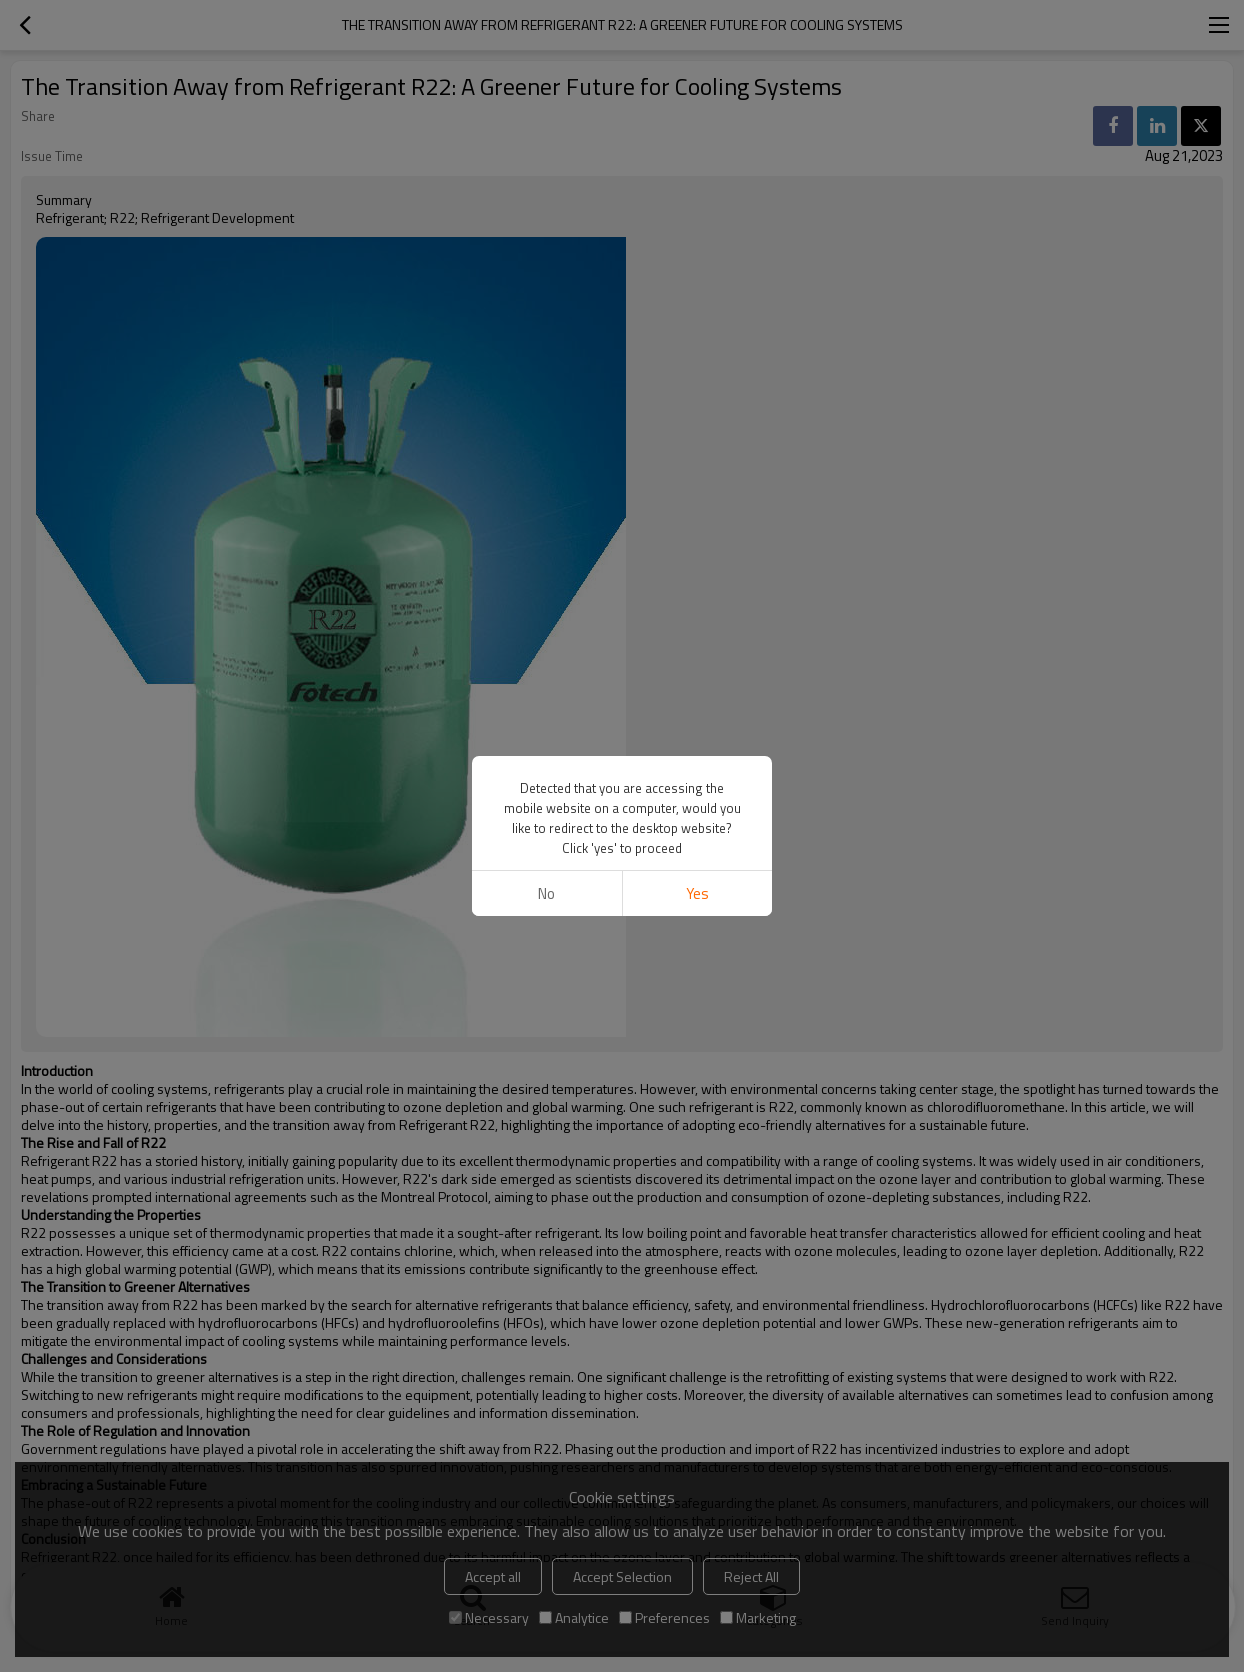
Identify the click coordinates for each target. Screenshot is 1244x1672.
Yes (697, 893)
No (546, 893)
